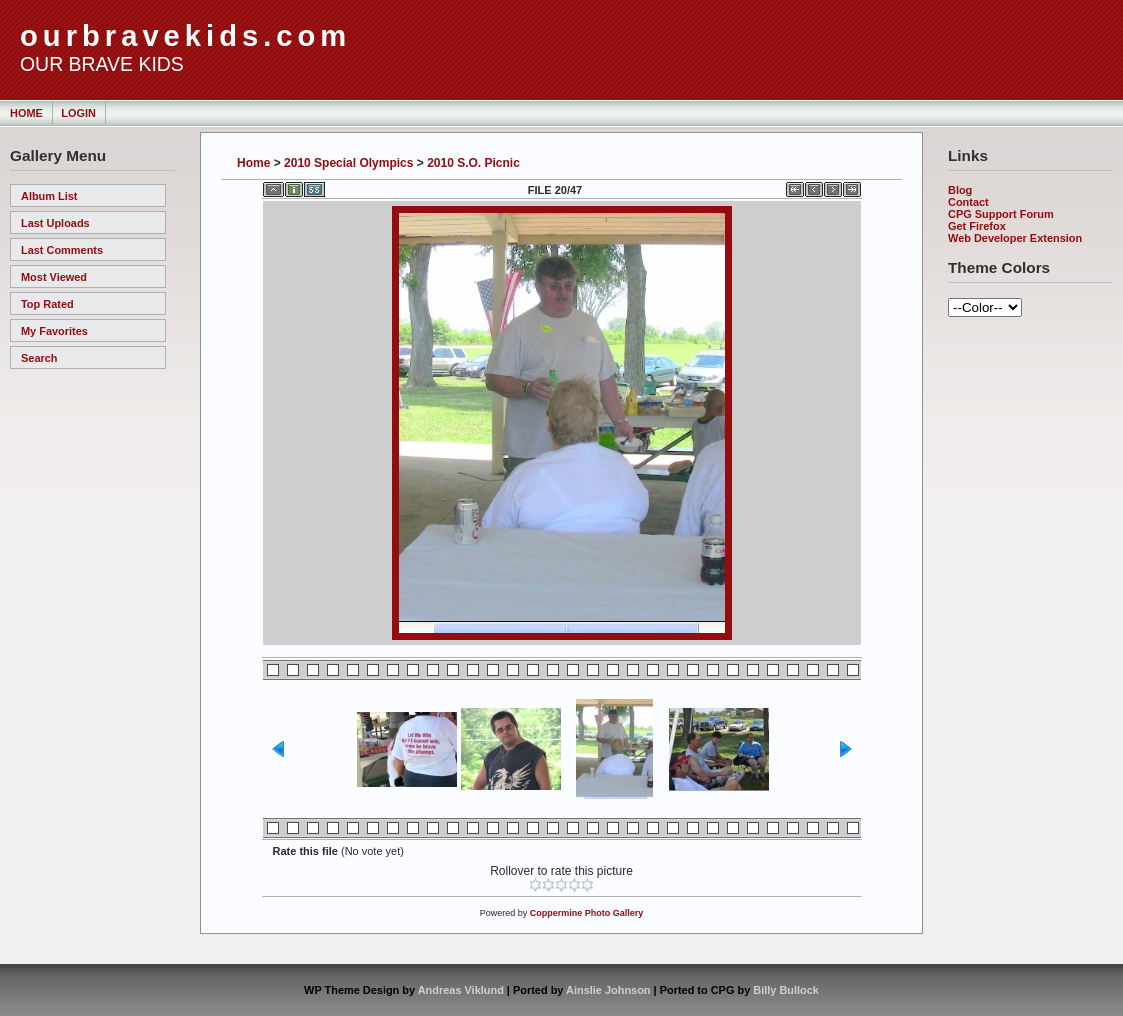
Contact (968, 202)
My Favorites (54, 331)
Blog (960, 190)
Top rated (47, 304)
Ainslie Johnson (608, 990)
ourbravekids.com (185, 36)
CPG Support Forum (1001, 214)
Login (78, 113)
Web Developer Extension (1015, 238)
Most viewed (54, 277)
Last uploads (55, 223)
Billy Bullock (786, 990)
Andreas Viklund (461, 990)
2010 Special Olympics (348, 163)
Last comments (62, 250)
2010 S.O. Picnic (473, 163)
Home (26, 113)
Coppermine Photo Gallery (587, 913)
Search (39, 358)
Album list (49, 196)
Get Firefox (977, 226)
